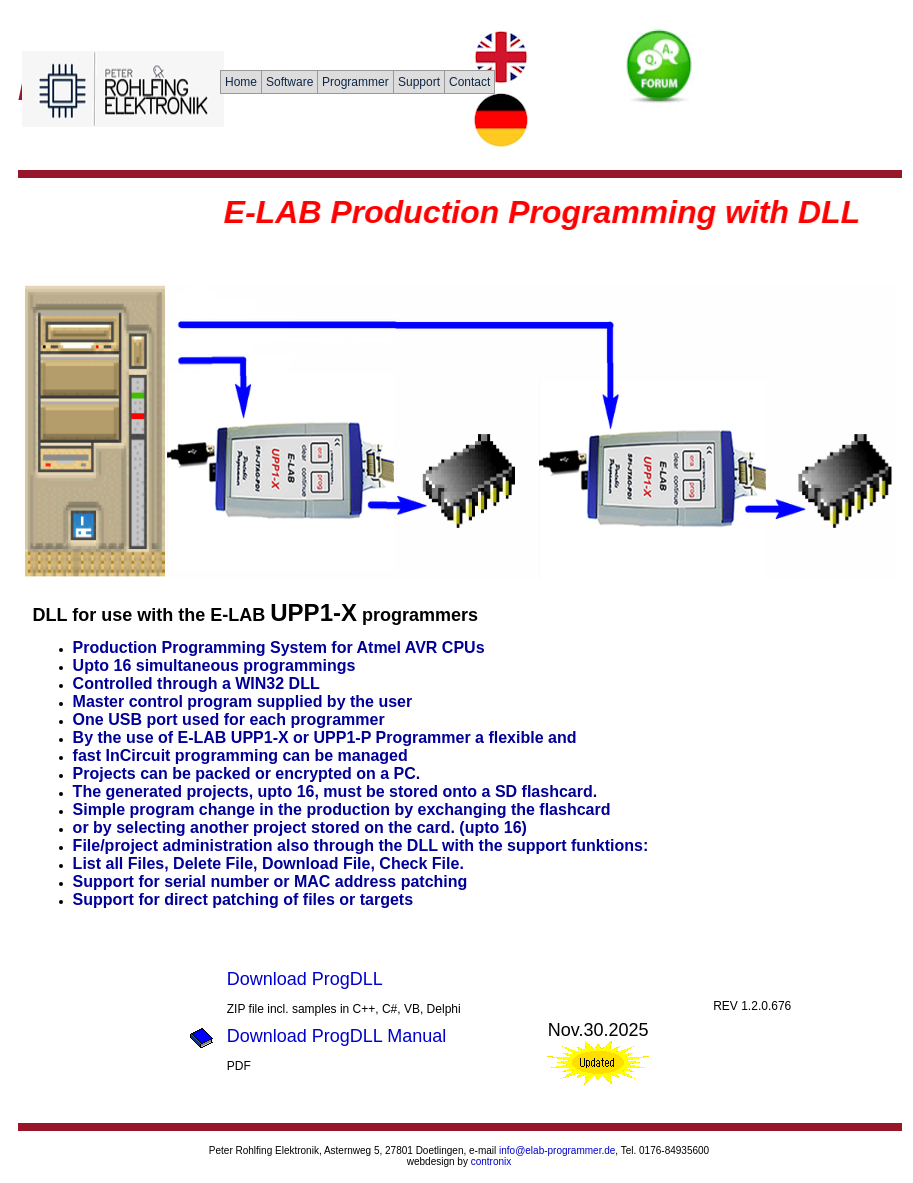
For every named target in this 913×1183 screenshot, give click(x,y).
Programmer (355, 82)
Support (419, 82)
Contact (469, 82)
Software (289, 82)
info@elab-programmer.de (557, 1150)
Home (241, 82)
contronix (491, 1161)
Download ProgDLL (305, 979)
